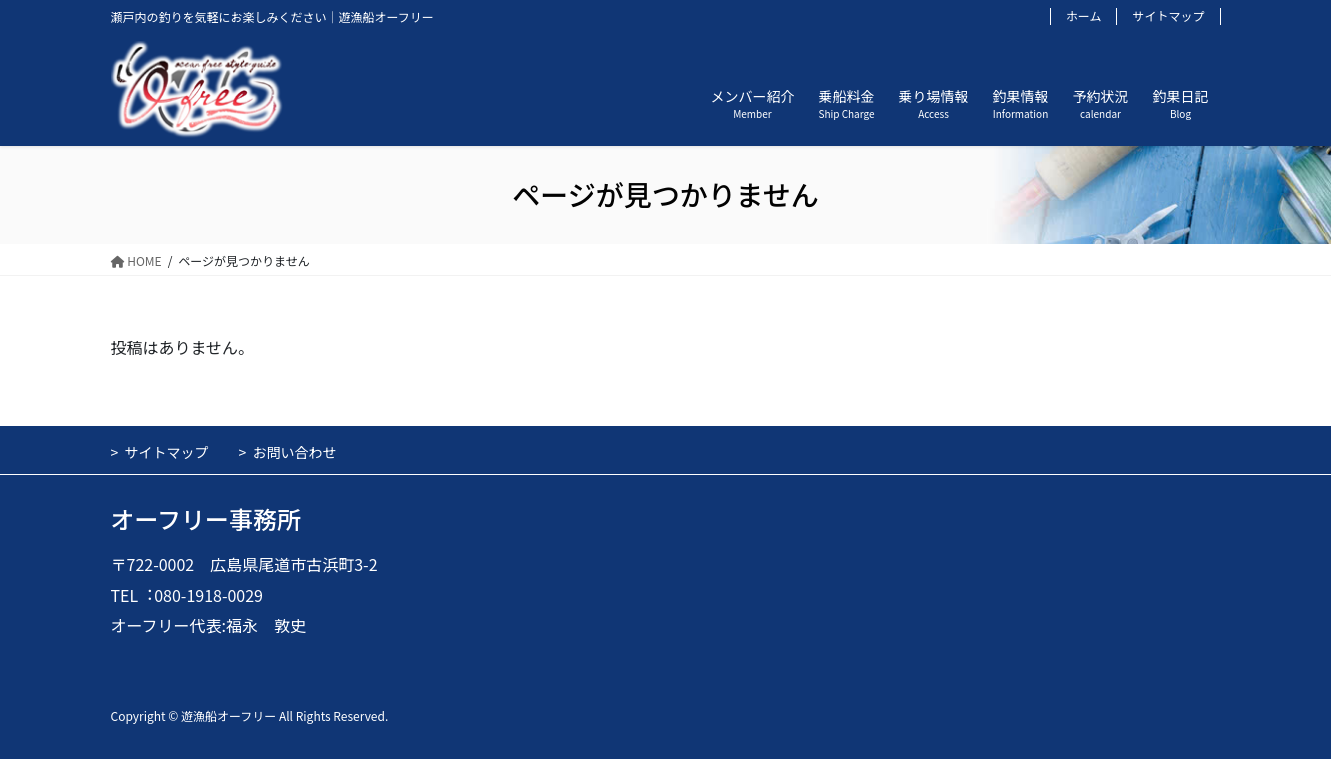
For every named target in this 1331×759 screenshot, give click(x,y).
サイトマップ (1168, 16)
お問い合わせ (295, 452)
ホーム (1084, 16)
